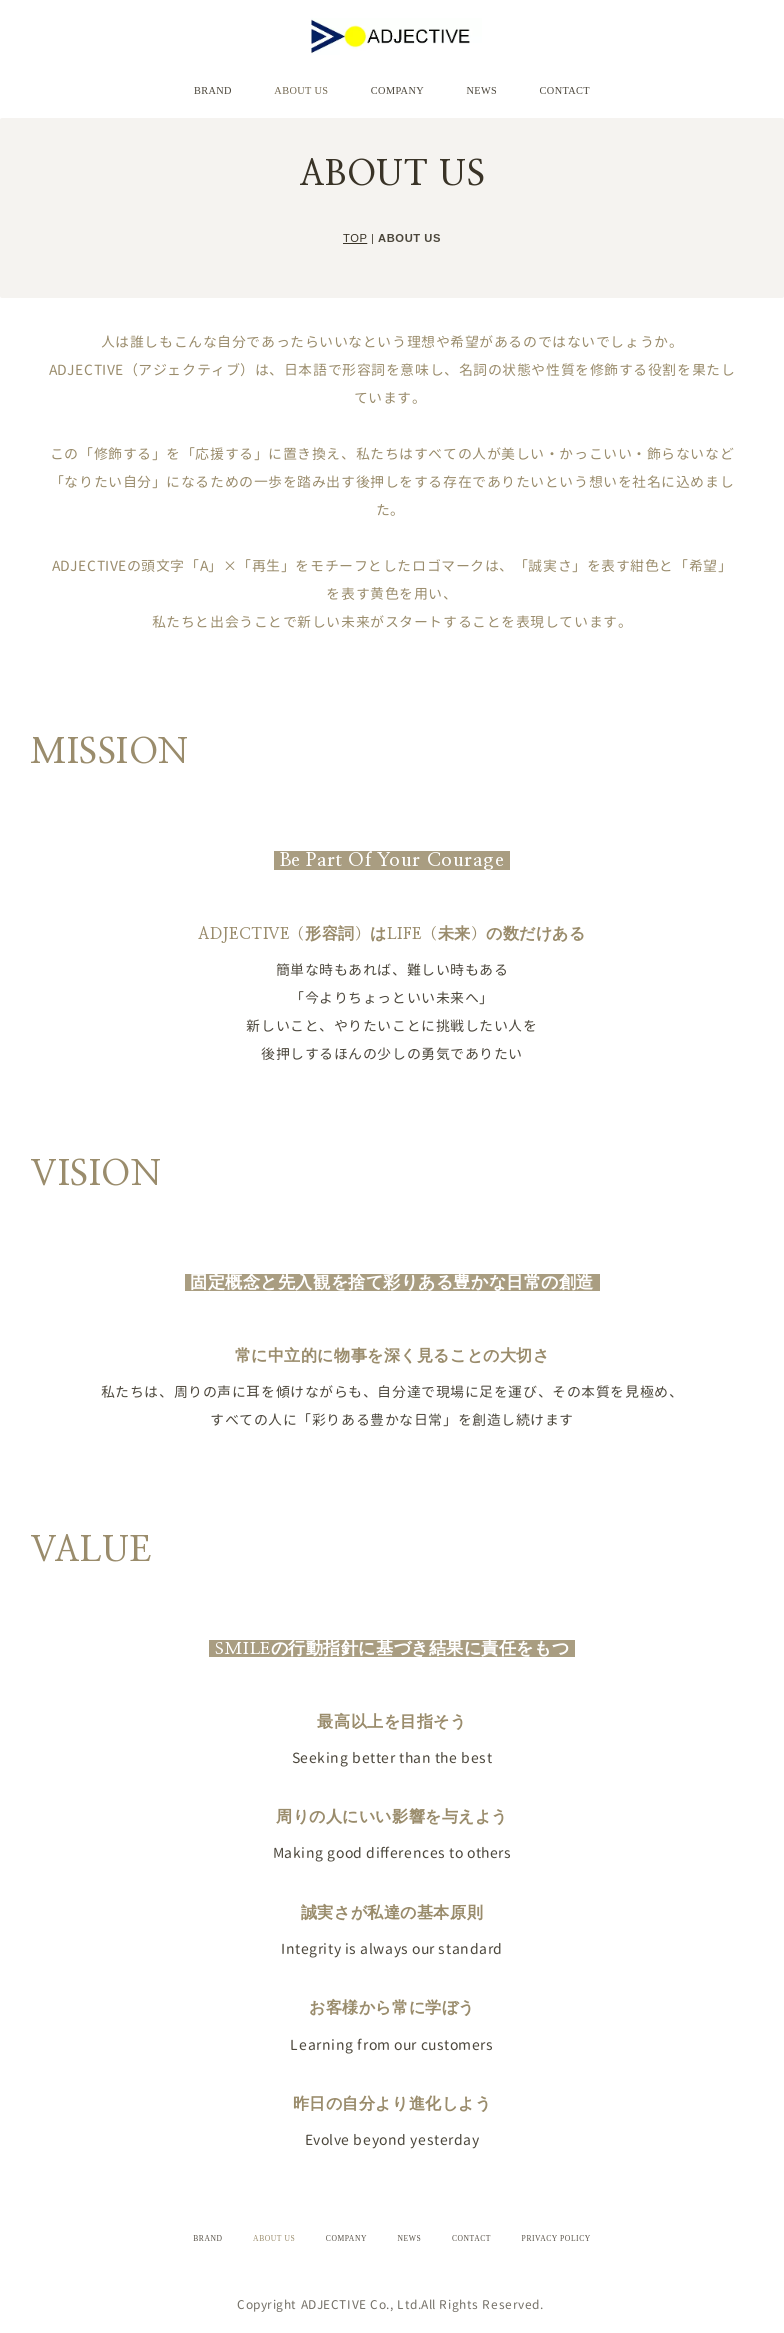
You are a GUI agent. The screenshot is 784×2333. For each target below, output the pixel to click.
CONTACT (521, 84)
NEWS (459, 84)
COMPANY (396, 84)
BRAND (257, 84)
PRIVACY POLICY (556, 2225)
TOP (355, 224)
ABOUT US (324, 84)
